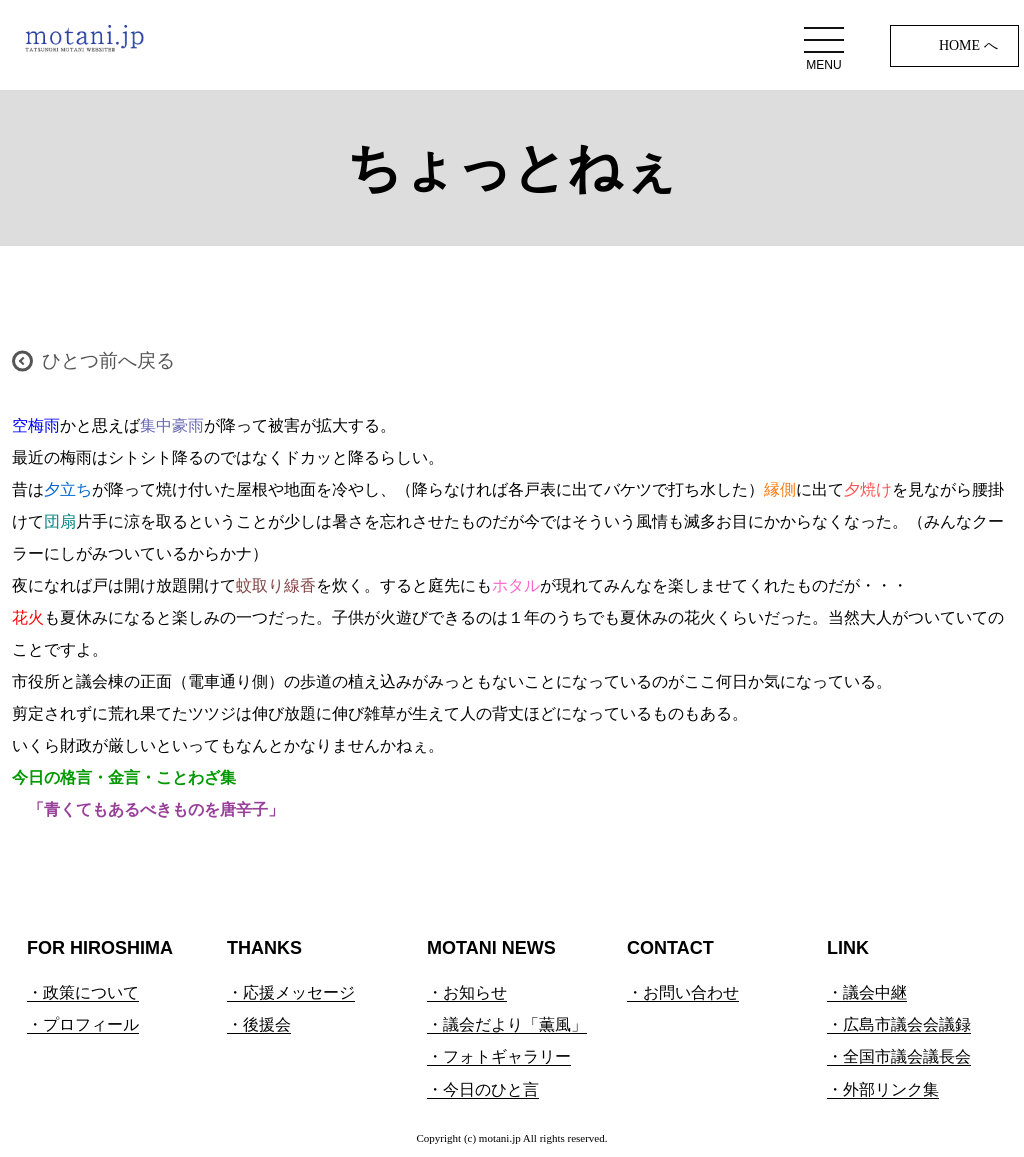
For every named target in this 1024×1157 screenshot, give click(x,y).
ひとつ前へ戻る (108, 360)
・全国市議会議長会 (899, 1056)
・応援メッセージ (291, 992)
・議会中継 (867, 992)
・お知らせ (467, 992)
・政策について (83, 992)
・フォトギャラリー (499, 1056)
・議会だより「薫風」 (507, 1024)
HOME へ (968, 45)
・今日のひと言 (483, 1089)
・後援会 (259, 1024)
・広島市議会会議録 (899, 1024)
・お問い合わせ (683, 992)
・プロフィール (83, 1024)
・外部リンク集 (883, 1089)
